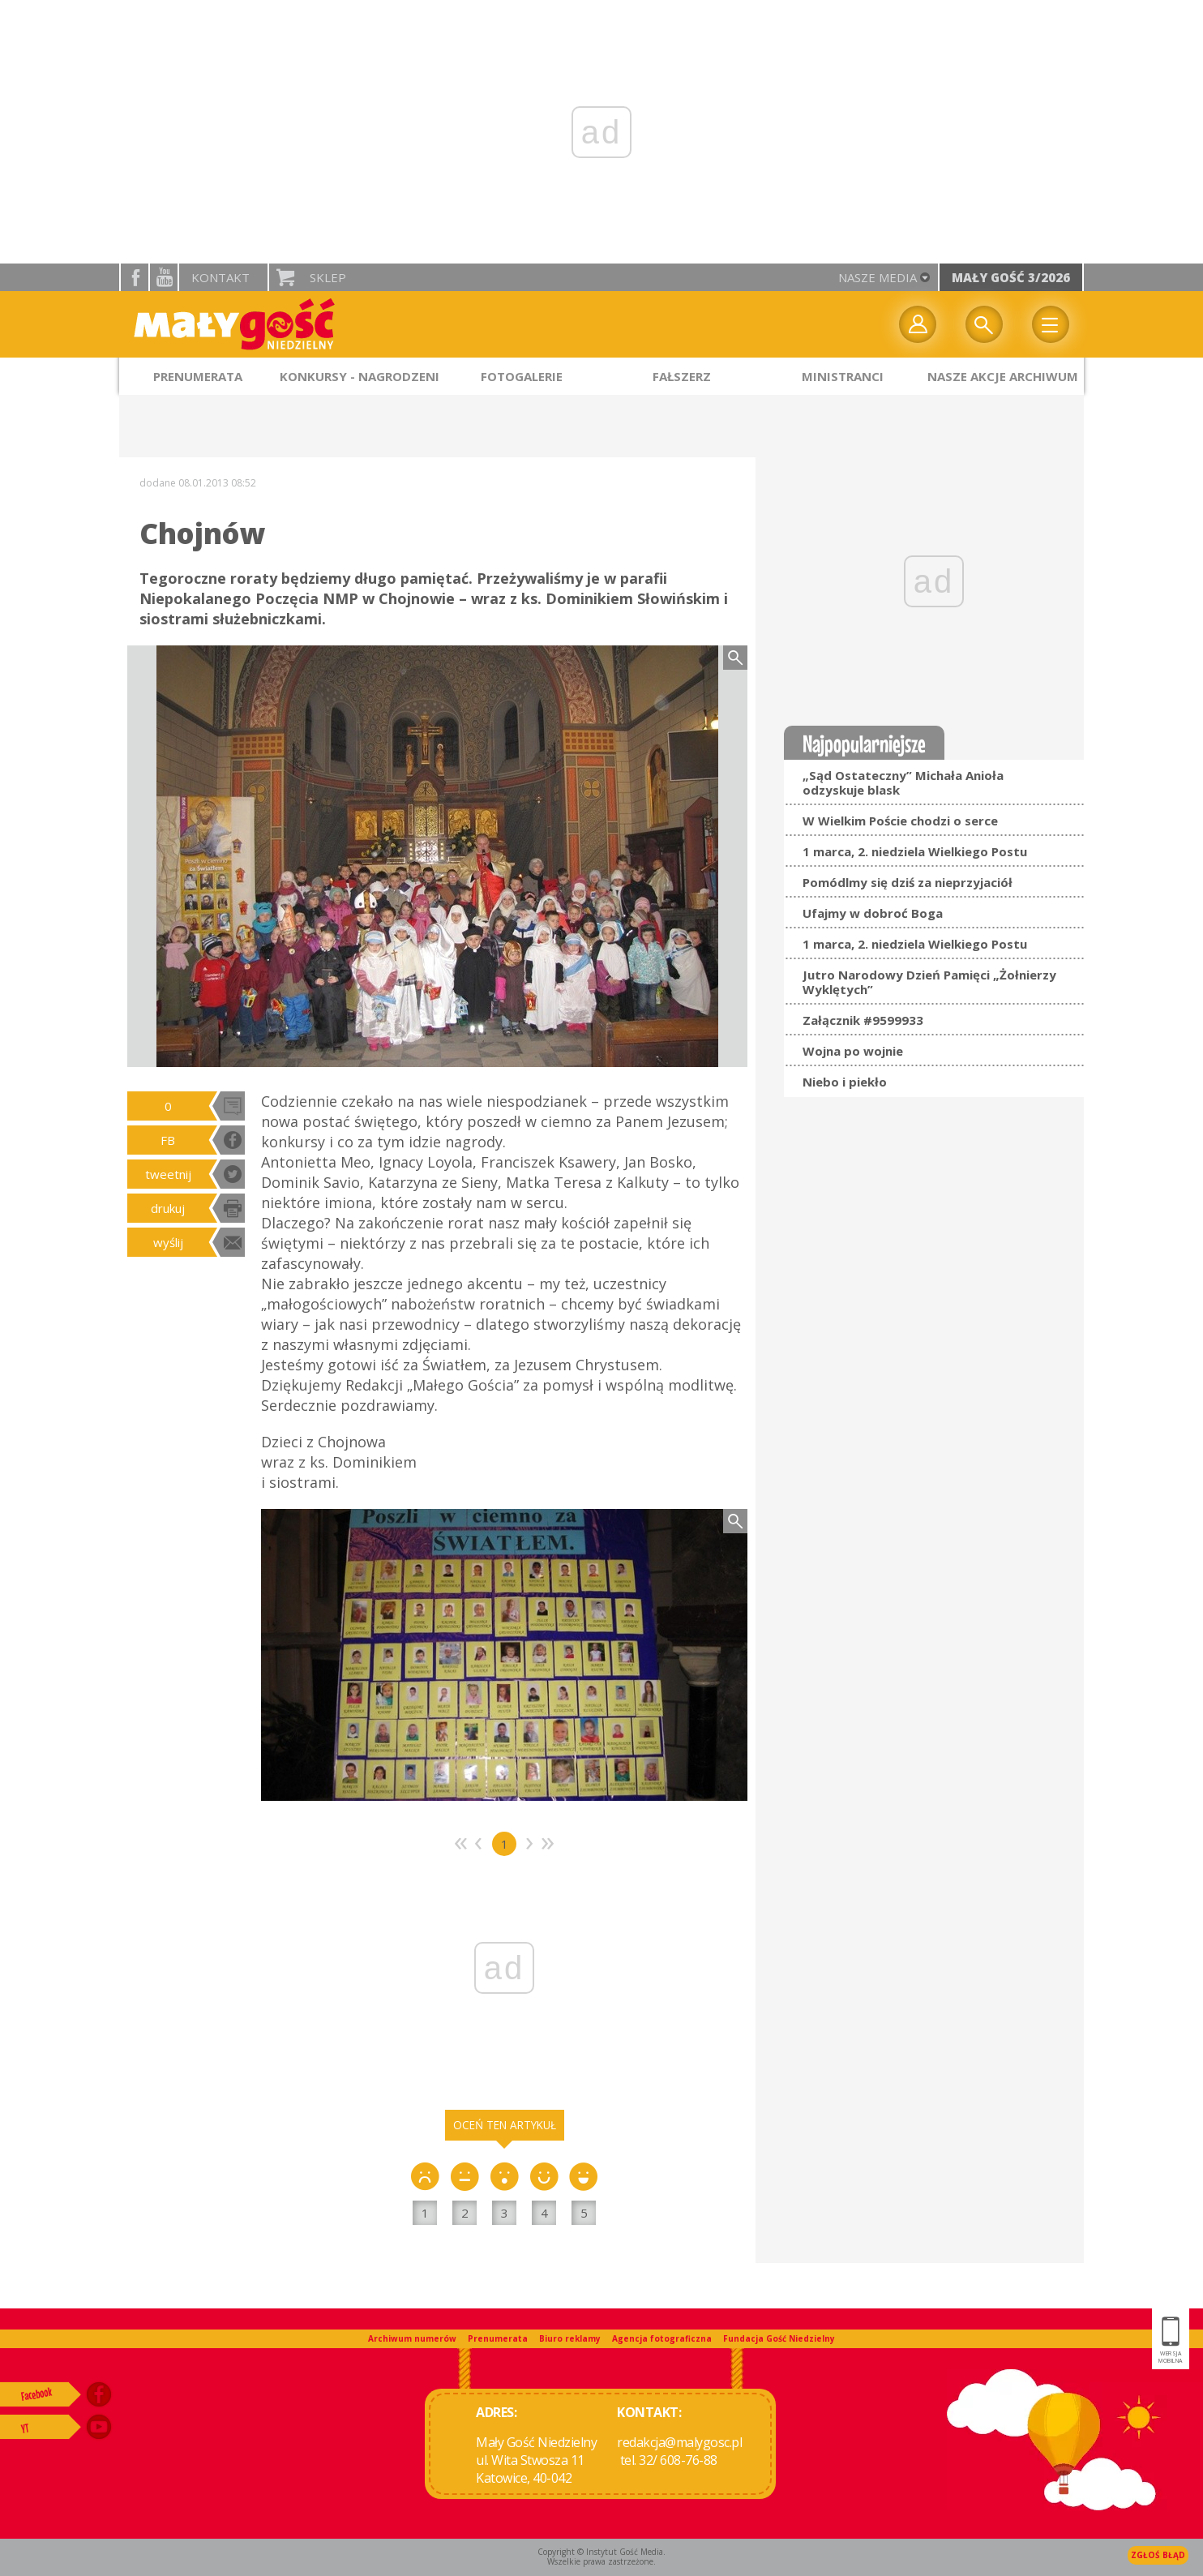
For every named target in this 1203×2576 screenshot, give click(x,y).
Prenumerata (498, 2338)
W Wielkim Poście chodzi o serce (900, 820)
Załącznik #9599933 (863, 1020)
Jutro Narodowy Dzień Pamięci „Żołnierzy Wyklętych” (929, 982)
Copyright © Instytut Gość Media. (601, 2551)
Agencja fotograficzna (662, 2338)
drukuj (168, 1208)
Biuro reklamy (570, 2338)
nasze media (877, 277)
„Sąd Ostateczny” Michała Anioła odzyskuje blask (903, 782)
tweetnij (168, 1174)
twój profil (917, 324)
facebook (134, 277)
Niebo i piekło (845, 1081)
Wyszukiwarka (984, 324)
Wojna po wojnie (853, 1051)
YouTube (164, 277)
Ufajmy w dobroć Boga (873, 913)
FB (168, 1140)
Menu (1050, 324)
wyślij (168, 1242)
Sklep (328, 277)
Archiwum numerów (412, 2338)
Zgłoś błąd (1158, 2555)
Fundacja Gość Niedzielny (779, 2338)
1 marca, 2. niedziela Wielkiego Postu (915, 851)
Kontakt (220, 277)
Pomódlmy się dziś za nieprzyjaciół (907, 882)
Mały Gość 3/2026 (1011, 277)
